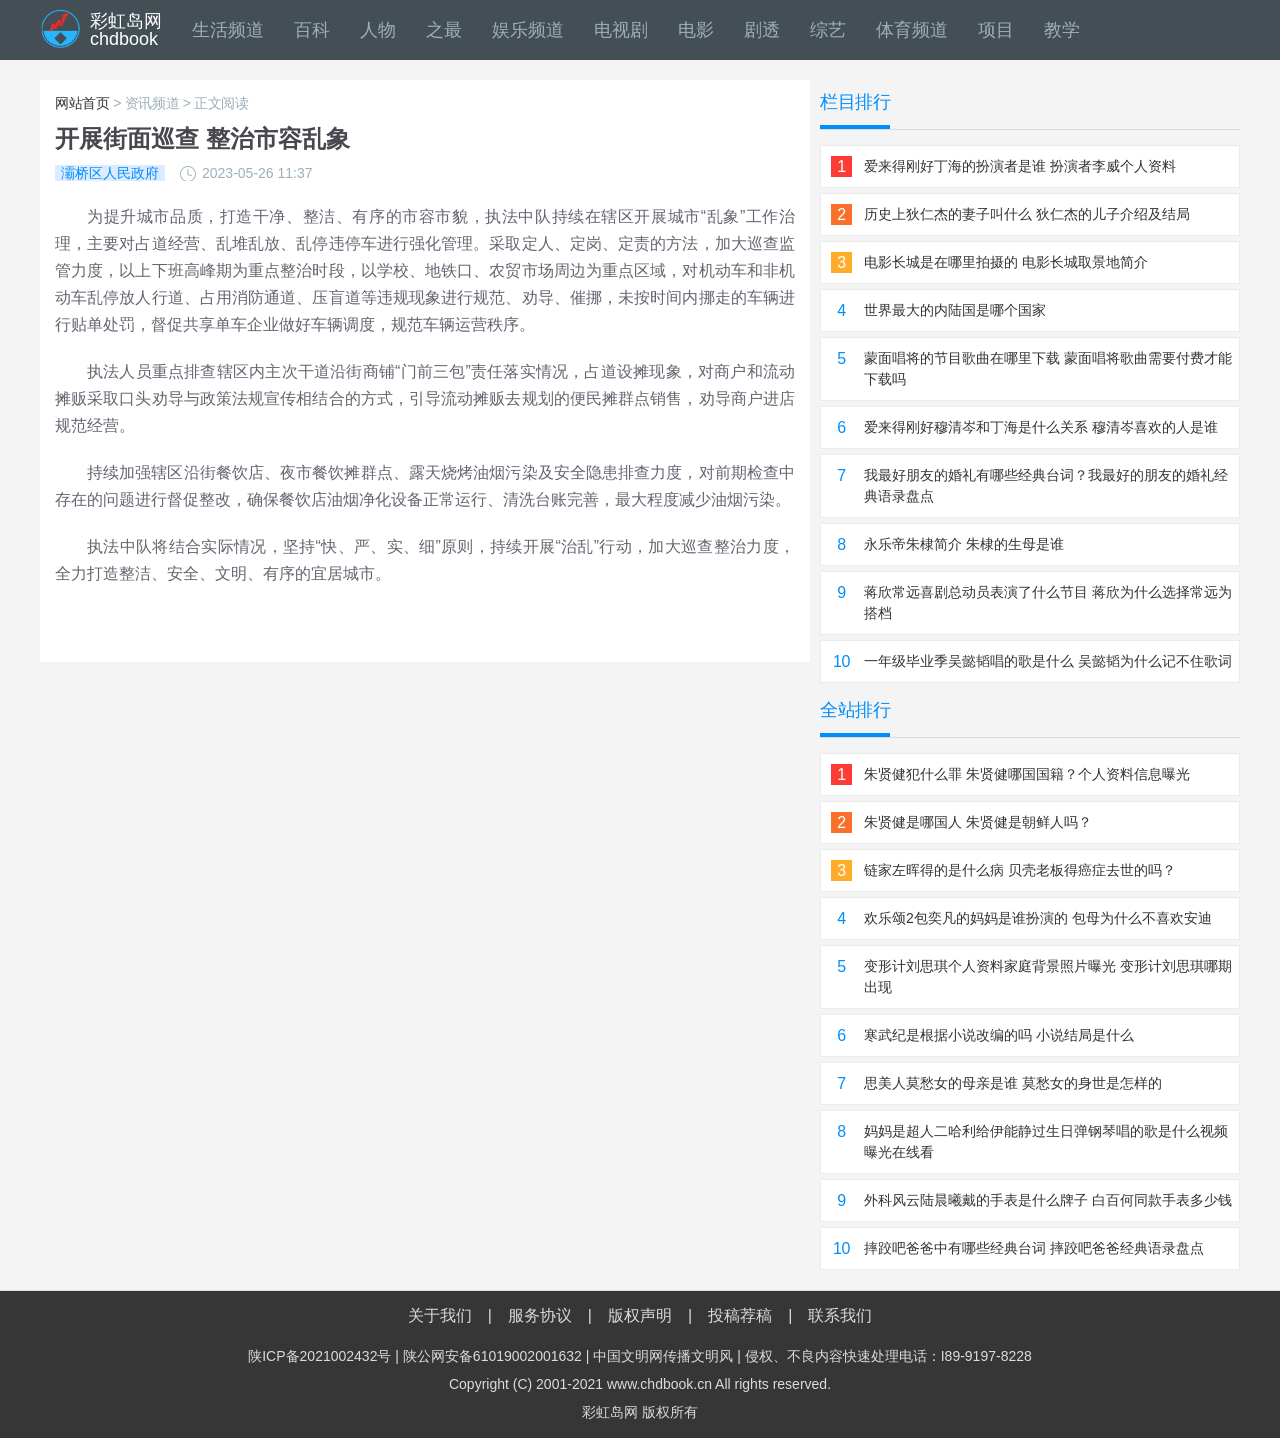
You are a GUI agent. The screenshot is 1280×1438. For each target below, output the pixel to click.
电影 (696, 30)
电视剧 (621, 30)
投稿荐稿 (740, 1315)
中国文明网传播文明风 (663, 1356)
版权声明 (640, 1315)
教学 (1062, 30)
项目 (996, 30)
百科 (312, 30)
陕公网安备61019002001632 (492, 1356)
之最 (444, 30)
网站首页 (82, 103)
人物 (378, 30)
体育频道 (912, 30)
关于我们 (440, 1315)
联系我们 (840, 1315)
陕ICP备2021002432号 (319, 1356)
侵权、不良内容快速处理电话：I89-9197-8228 (888, 1356)
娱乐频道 (528, 30)
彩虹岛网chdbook (126, 30)
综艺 (828, 30)
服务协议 (540, 1315)
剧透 (762, 30)
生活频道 (228, 30)
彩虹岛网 (610, 1412)
